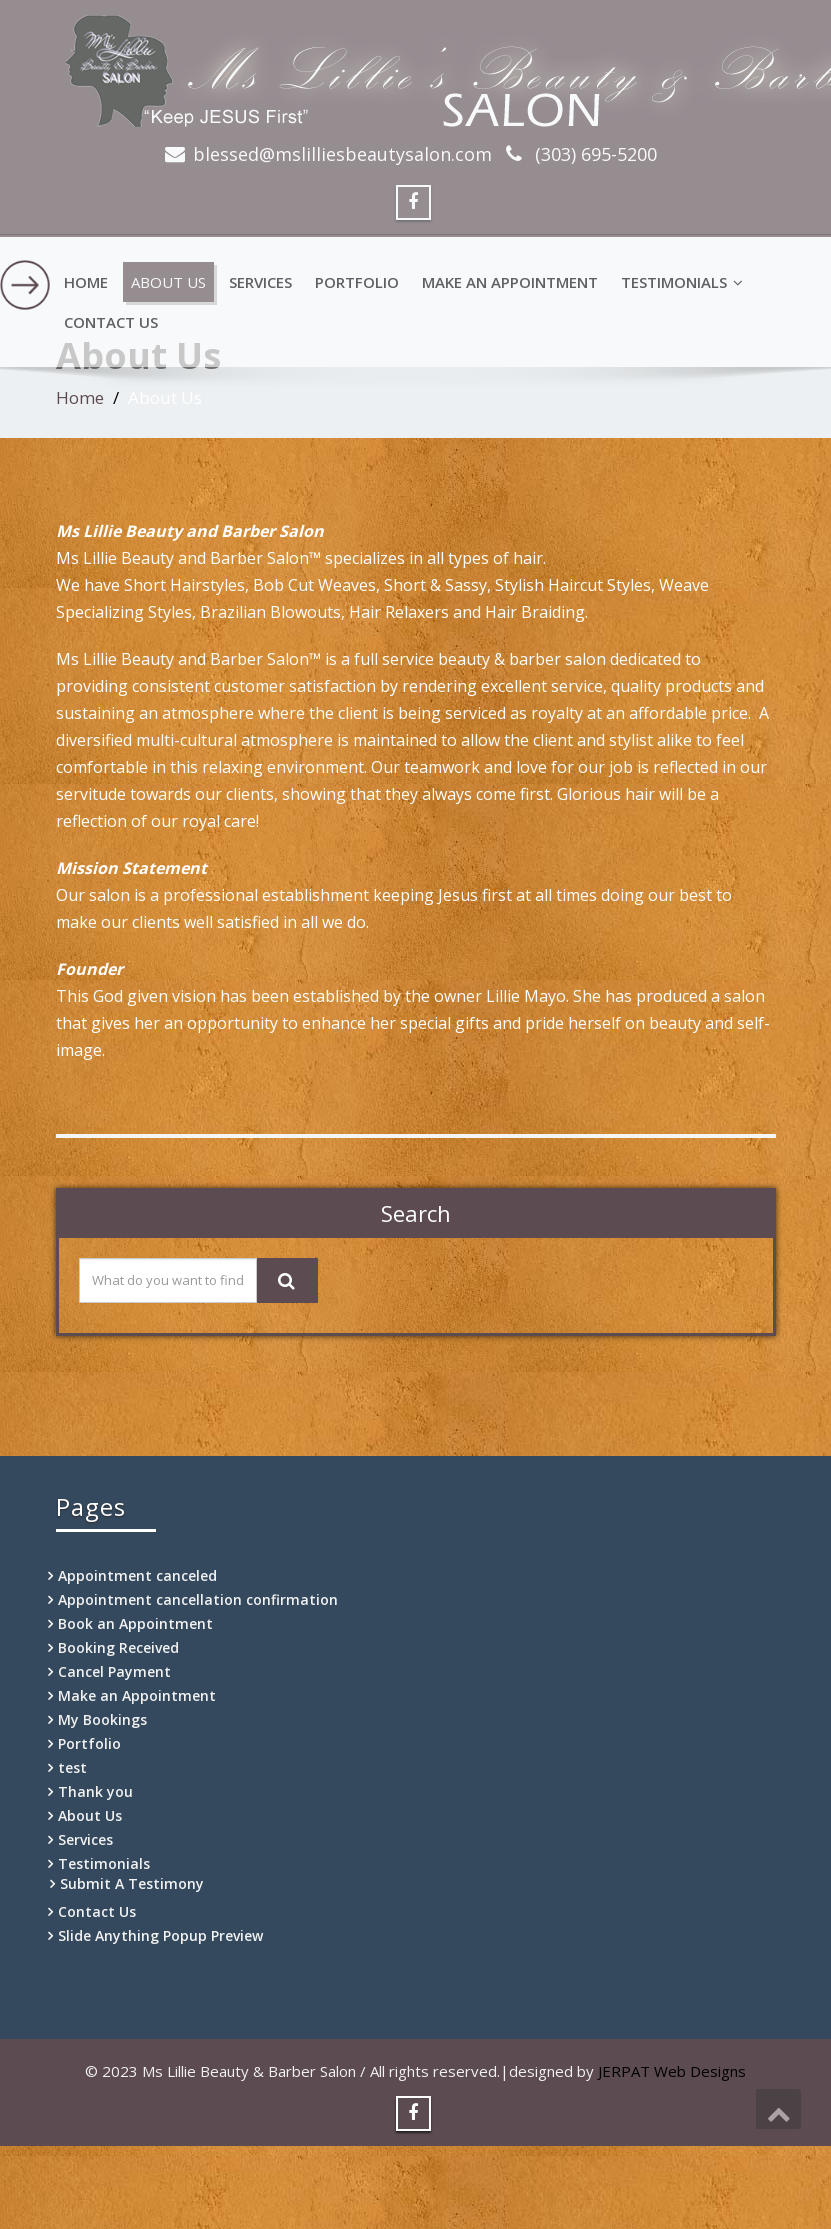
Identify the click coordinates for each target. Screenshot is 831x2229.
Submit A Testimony (132, 1883)
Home (86, 282)
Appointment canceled (137, 1575)
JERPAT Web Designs (672, 2071)
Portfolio (357, 282)
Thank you (95, 1791)
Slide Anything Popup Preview (160, 1935)
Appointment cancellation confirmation (198, 1599)
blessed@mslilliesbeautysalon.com (342, 154)
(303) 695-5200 (593, 154)
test (72, 1767)
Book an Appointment (135, 1623)
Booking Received (118, 1647)
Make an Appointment (510, 282)
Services (260, 282)
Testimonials (682, 282)
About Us (168, 282)
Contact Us (111, 322)
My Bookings (102, 1719)
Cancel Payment (114, 1671)
